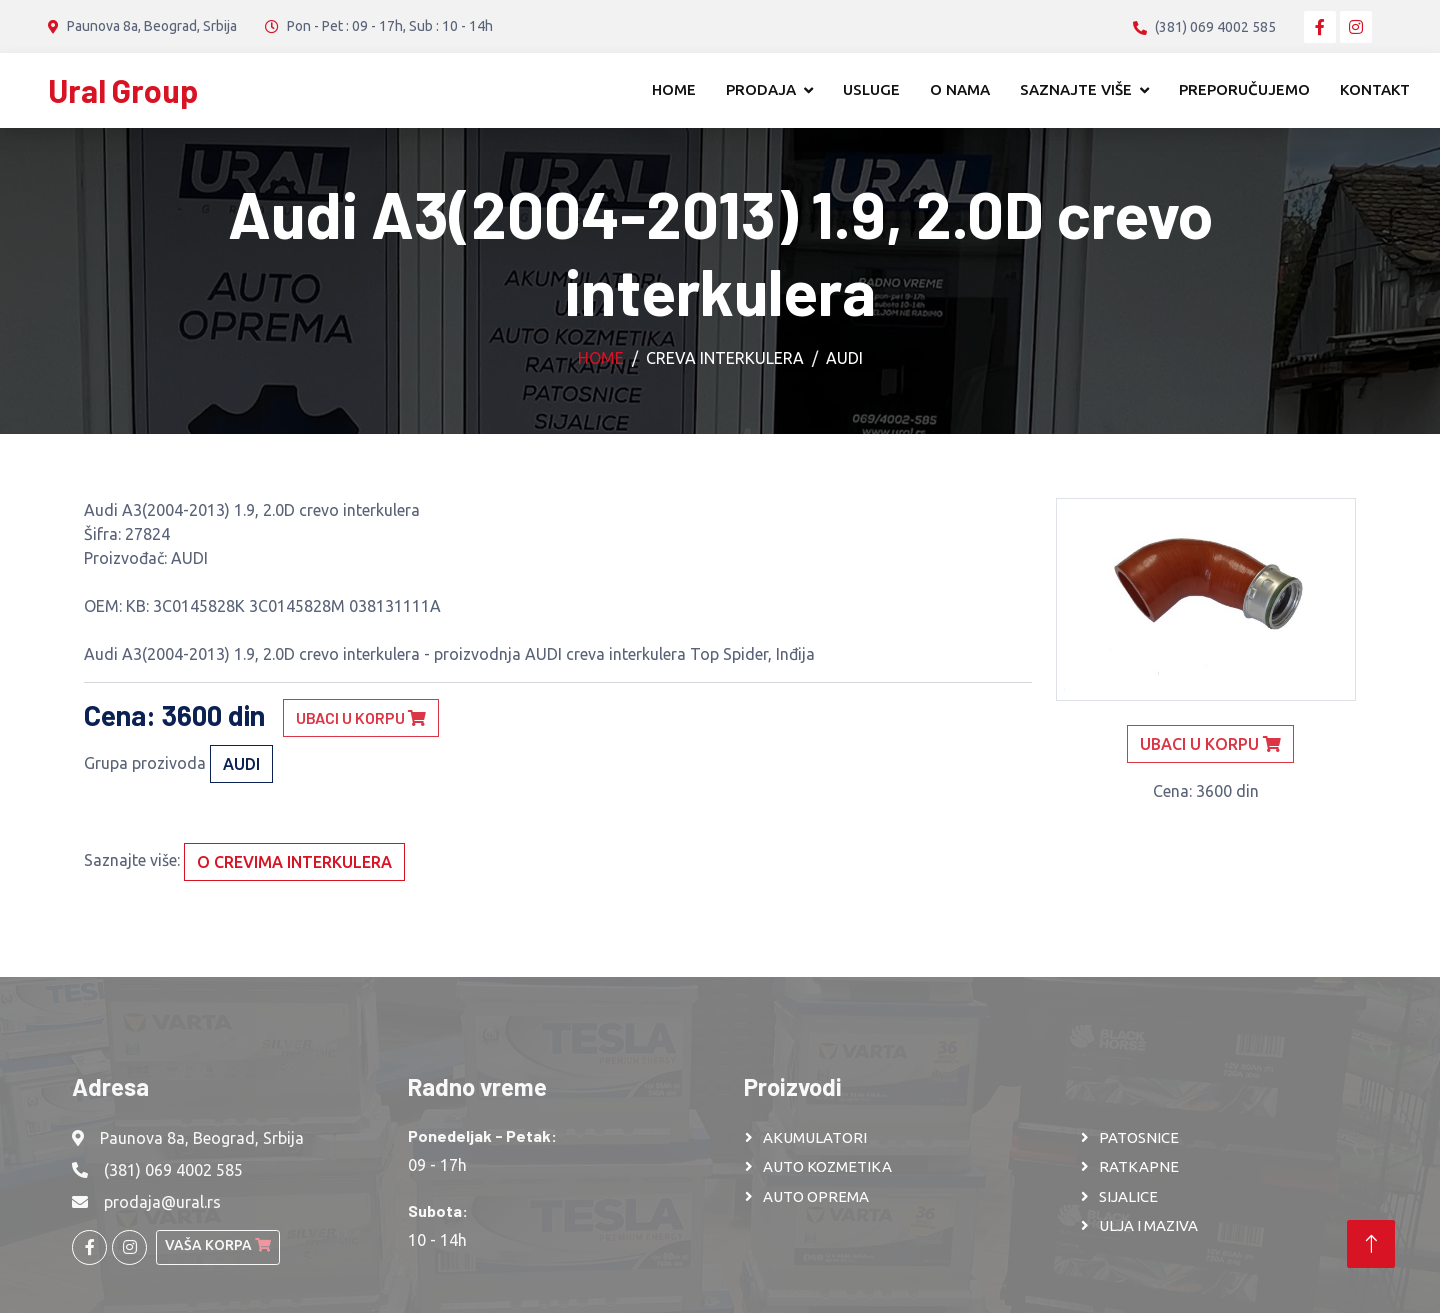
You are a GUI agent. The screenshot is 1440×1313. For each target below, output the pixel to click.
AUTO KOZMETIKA (827, 1166)
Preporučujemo (1244, 89)
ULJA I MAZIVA (1148, 1225)
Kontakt (1375, 89)
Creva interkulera (725, 358)
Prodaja (761, 89)
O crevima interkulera (294, 862)
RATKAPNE (1139, 1166)
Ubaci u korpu (361, 717)
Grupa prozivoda (145, 763)
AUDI (844, 358)
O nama (960, 89)
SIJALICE (1128, 1196)
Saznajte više (1076, 89)
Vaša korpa (218, 1245)
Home (674, 89)
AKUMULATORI (815, 1137)
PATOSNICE (1139, 1137)
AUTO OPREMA (816, 1196)
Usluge (871, 89)
